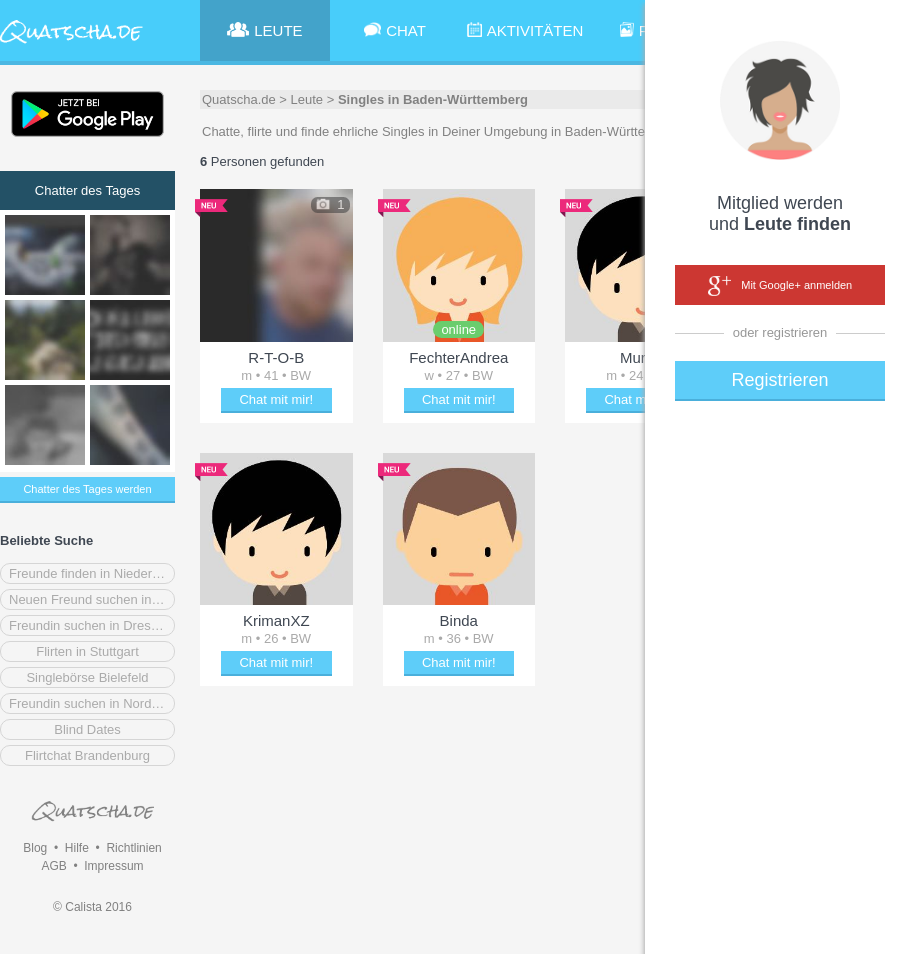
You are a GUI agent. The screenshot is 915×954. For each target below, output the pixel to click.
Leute (307, 99)
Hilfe (77, 848)
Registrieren (779, 380)
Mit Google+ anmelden (780, 286)
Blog (35, 848)
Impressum (113, 866)
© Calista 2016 (92, 907)
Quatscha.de (239, 99)
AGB (53, 866)
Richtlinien (133, 848)
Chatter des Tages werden (87, 489)
